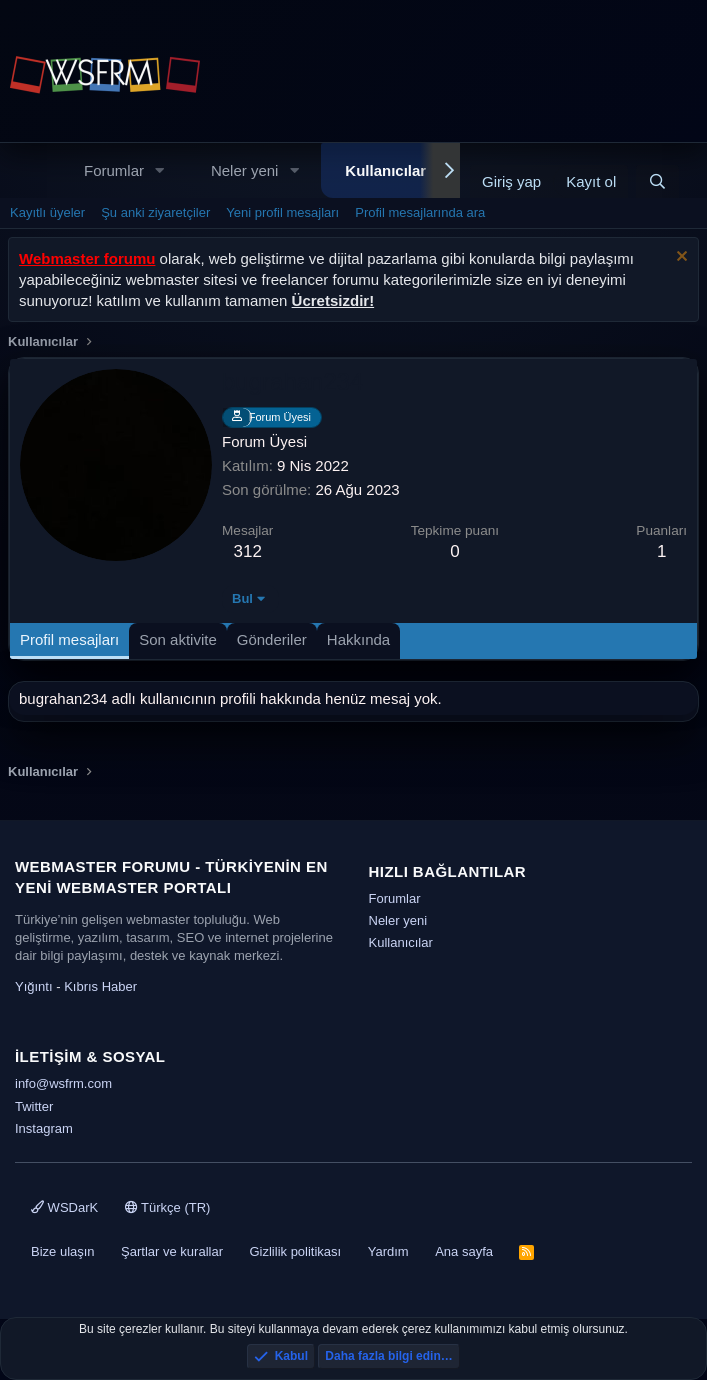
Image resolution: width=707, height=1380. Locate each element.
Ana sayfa (464, 1251)
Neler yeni (245, 170)
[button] (160, 170)
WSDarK (64, 1207)
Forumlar (114, 170)
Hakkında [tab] (358, 639)
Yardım (388, 1251)
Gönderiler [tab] (272, 639)
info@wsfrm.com (63, 1083)
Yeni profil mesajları (282, 212)
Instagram (44, 1128)
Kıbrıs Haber (100, 986)
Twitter (34, 1106)
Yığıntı (34, 986)
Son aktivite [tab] (178, 639)
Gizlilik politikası (295, 1251)
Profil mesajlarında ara (420, 212)
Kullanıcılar (385, 170)
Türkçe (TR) (168, 1207)
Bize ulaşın (63, 1251)
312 (248, 551)
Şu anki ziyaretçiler (155, 212)
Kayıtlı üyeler (47, 212)
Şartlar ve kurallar (172, 1251)
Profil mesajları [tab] (69, 639)
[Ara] (657, 181)
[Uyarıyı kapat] (679, 258)
